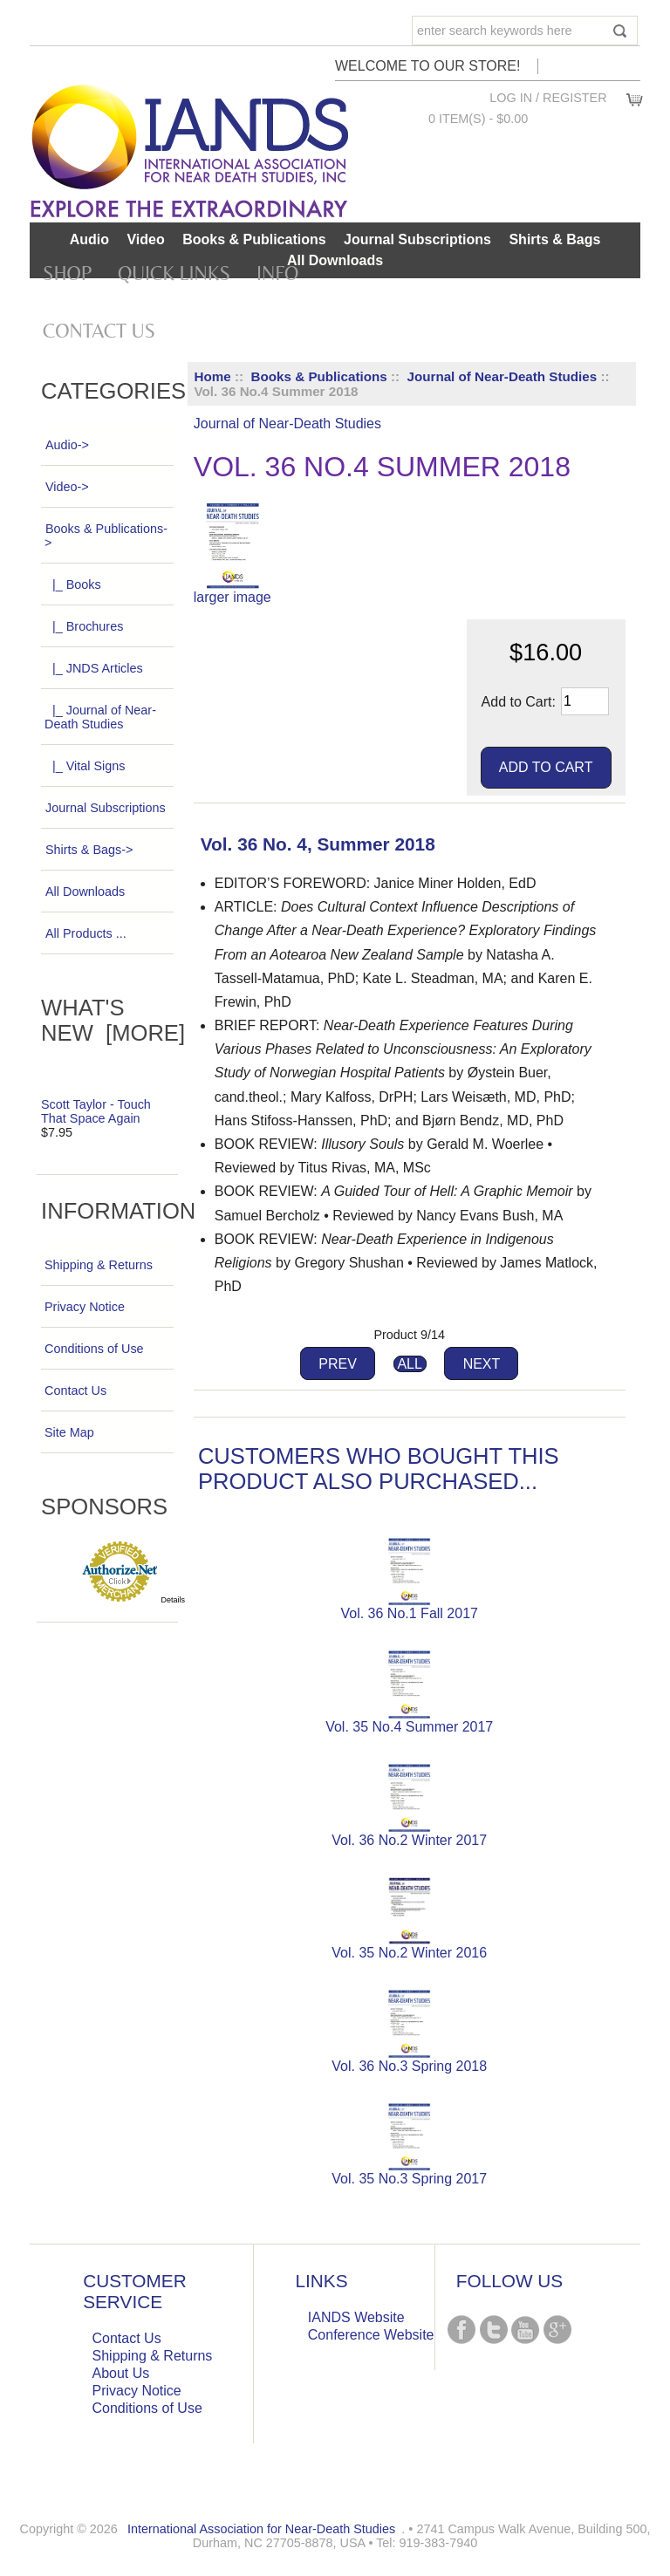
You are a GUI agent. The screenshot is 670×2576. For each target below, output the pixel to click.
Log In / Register (547, 98)
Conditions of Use (94, 1349)
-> (106, 536)
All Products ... (85, 933)
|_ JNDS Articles (93, 668)
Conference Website (371, 2334)
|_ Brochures (83, 626)
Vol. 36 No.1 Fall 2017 (408, 1613)
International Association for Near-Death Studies (261, 2529)
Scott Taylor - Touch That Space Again (96, 1111)
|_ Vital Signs (84, 766)
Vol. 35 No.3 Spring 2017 (409, 2178)
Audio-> (66, 445)
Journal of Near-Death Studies (502, 376)
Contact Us (99, 330)
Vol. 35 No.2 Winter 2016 (409, 1952)
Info (277, 273)
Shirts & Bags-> (88, 850)
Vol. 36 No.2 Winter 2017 (409, 1840)
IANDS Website (356, 2317)
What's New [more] (113, 1020)
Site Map (69, 1432)
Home (213, 376)
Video (145, 239)
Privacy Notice (84, 1307)
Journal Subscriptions (417, 239)
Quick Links (174, 273)
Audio (89, 239)
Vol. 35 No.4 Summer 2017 (409, 1726)
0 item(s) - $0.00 (478, 119)
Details (173, 1599)
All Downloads (335, 260)
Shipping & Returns (98, 1265)
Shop (67, 273)
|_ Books (72, 584)
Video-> (66, 487)
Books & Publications (319, 376)
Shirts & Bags (554, 239)
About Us (121, 2373)
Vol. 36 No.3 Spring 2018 (409, 2066)
